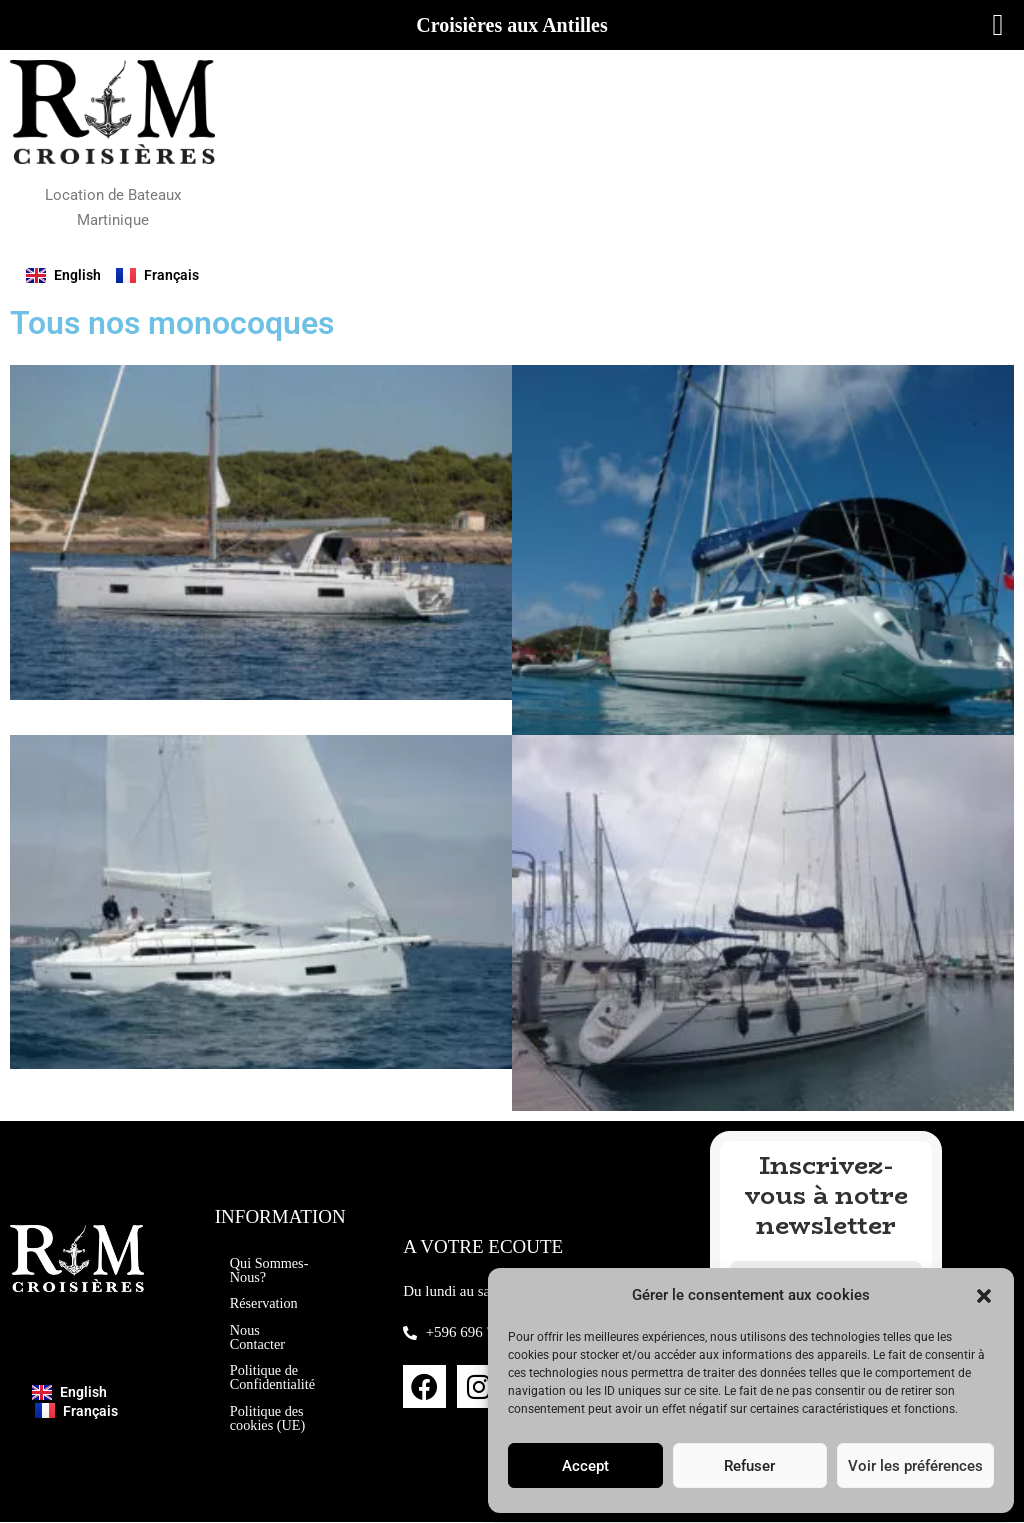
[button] (984, 1296)
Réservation (266, 1302)
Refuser (749, 1466)
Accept (585, 1466)
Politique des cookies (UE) (269, 1428)
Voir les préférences (915, 1466)
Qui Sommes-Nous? (258, 1260)
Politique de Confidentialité (275, 1378)
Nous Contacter (259, 1336)
